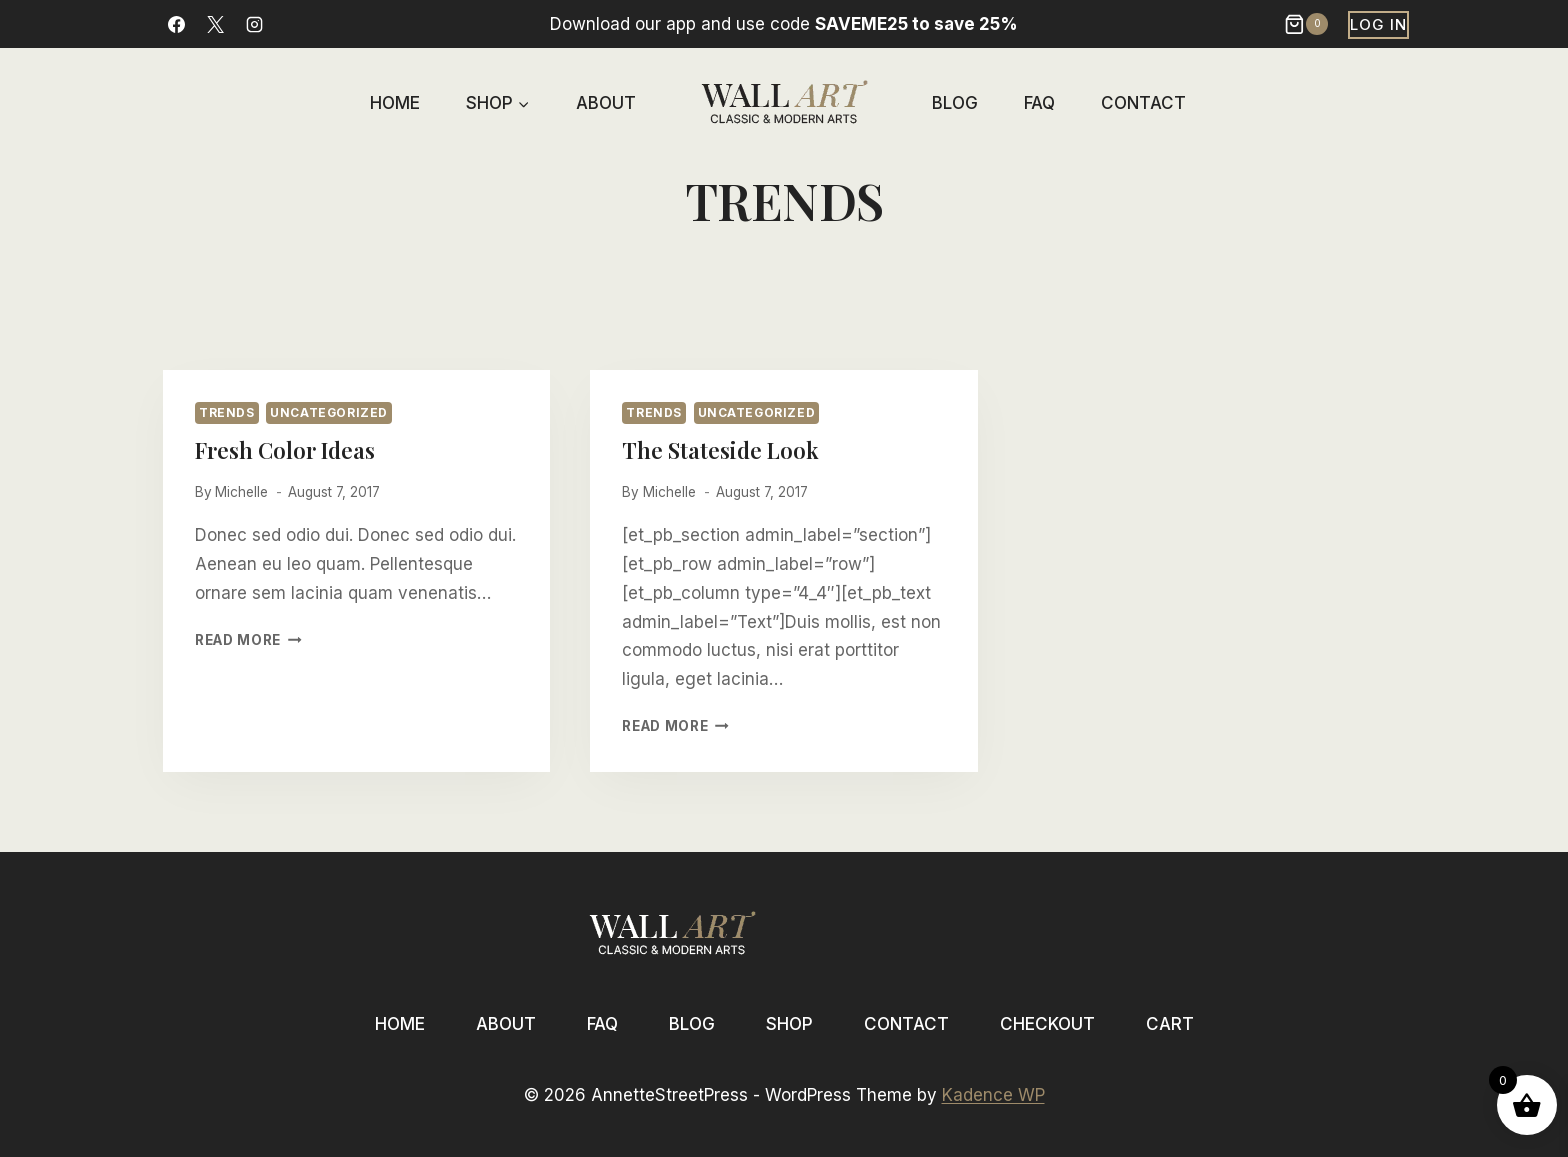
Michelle (241, 492)
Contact (1143, 103)
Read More (248, 640)
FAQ (1039, 103)
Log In (1378, 24)
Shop (789, 1024)
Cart (1170, 1024)
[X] (215, 24)
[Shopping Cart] (1308, 24)
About (606, 103)
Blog (955, 103)
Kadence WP (993, 1095)
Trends (227, 412)
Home (395, 103)
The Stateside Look (720, 450)
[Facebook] (176, 24)
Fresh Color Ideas (285, 450)
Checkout (1047, 1024)
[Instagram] (254, 24)
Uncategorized (329, 412)
